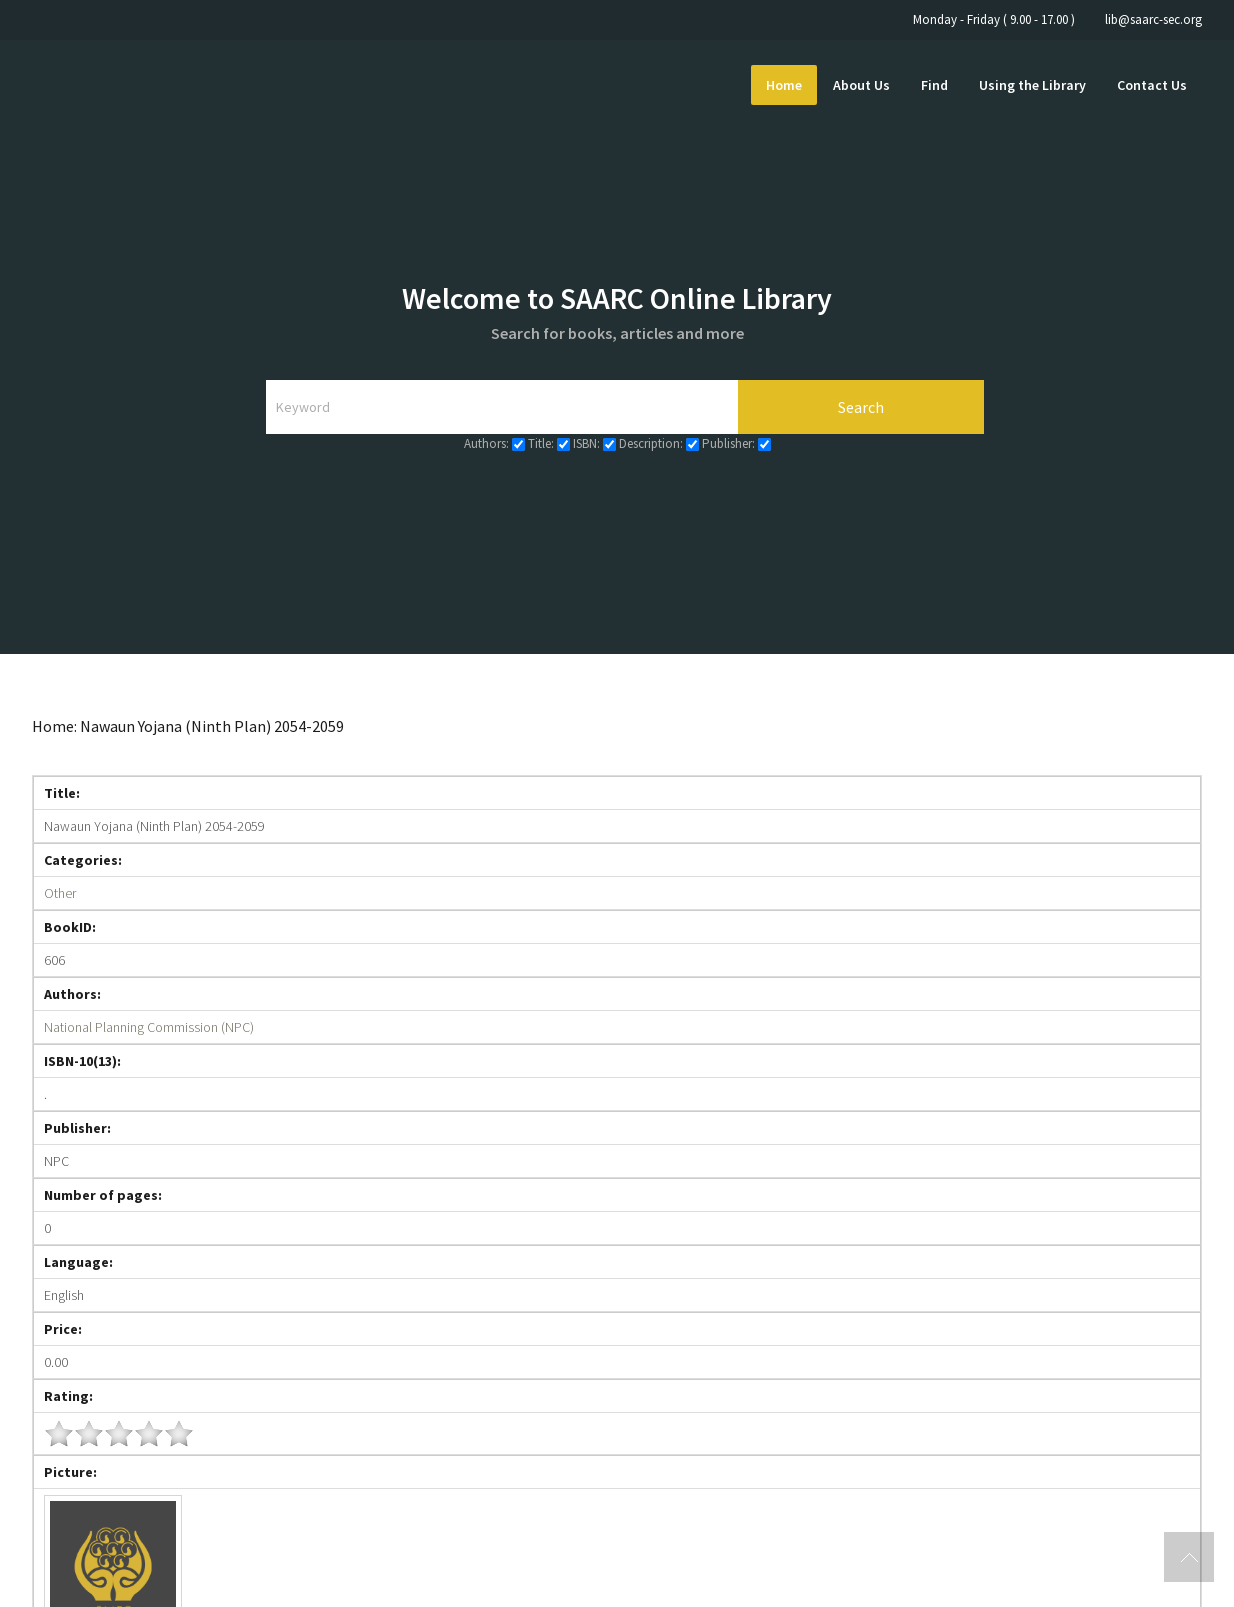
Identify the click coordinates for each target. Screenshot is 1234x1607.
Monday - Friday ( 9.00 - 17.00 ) (994, 19)
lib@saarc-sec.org (1153, 19)
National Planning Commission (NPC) (149, 1027)
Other (60, 893)
